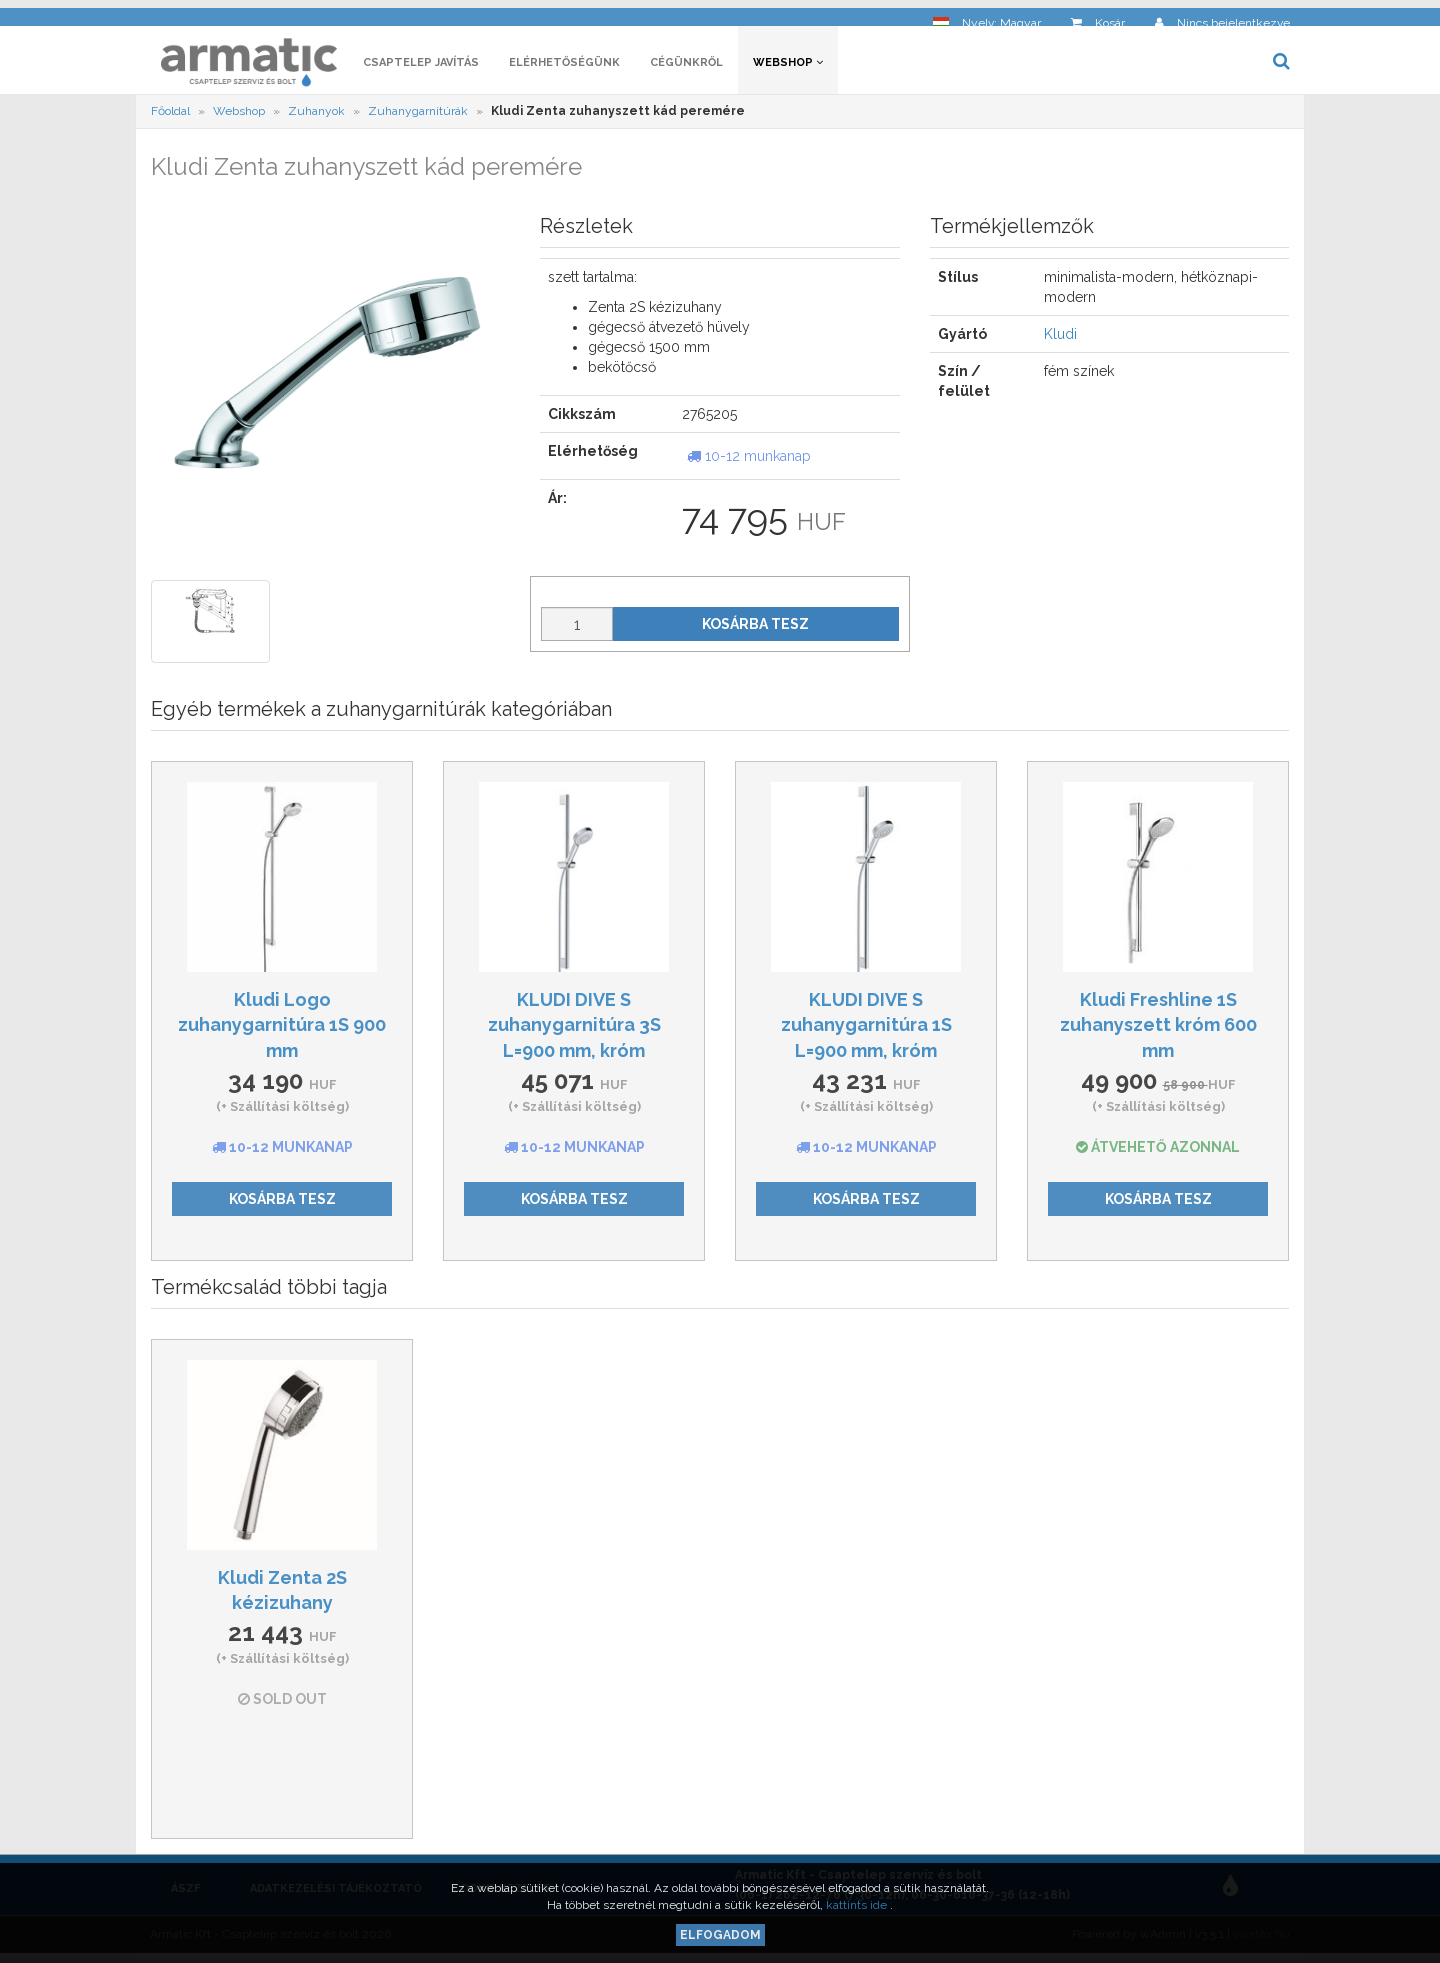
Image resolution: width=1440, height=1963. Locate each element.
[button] (987, 15)
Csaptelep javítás (421, 67)
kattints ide (858, 1905)
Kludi (1060, 340)
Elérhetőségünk (564, 67)
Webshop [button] (788, 67)
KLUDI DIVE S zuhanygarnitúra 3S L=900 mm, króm (574, 1030)
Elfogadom (720, 1935)
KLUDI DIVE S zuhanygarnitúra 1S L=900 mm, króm (866, 1030)
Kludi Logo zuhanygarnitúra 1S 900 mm (282, 1030)
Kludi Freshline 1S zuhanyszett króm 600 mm (1158, 1030)
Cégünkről (686, 67)
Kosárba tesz (755, 629)
